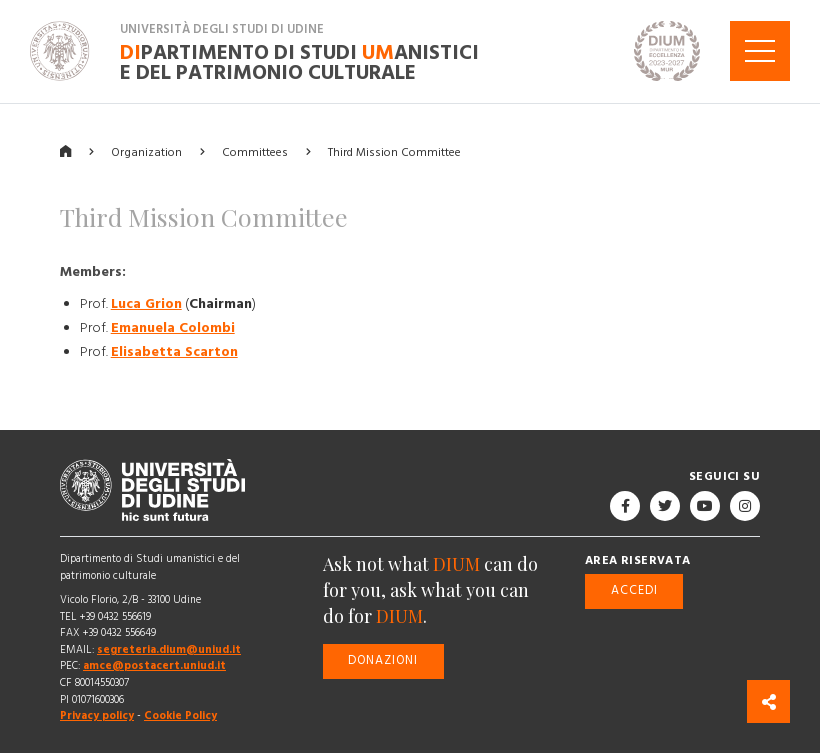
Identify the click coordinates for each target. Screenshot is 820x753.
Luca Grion (146, 303)
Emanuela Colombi (173, 327)
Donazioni (383, 660)
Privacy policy (97, 715)
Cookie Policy (180, 715)
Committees (255, 151)
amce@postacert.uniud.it (154, 665)
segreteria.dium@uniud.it (169, 649)
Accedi (634, 590)
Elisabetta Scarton (174, 351)
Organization (146, 151)
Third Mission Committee (394, 151)
